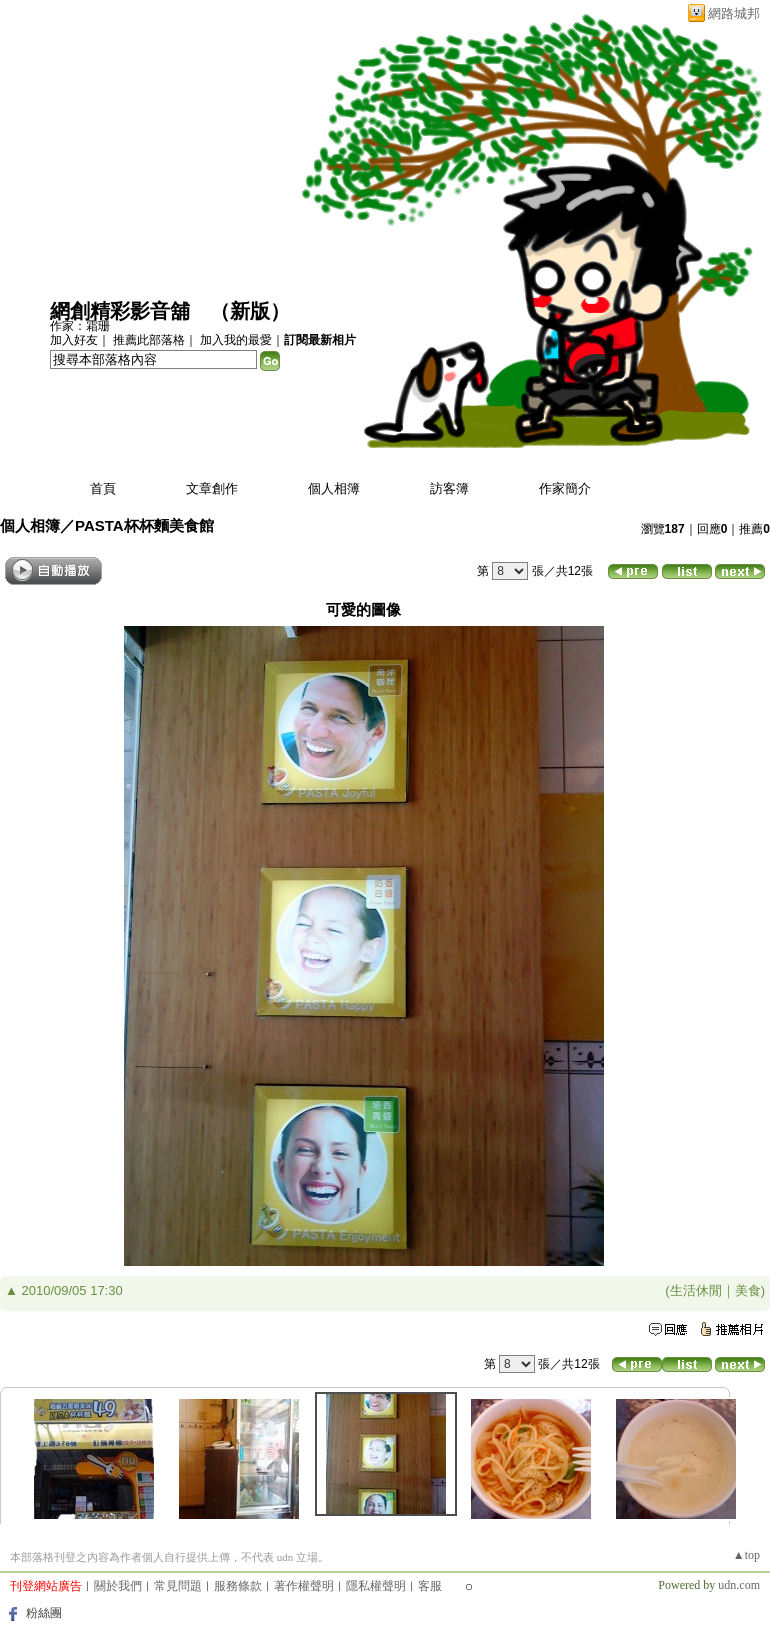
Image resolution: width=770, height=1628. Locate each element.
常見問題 (178, 1586)
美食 (748, 1290)
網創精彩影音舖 (120, 311)
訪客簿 (449, 488)
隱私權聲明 (376, 1586)
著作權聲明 (304, 1586)
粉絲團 (44, 1613)
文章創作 (212, 488)
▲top (746, 1555)
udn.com (739, 1585)
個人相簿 (334, 488)
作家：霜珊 (80, 326)
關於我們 (118, 1586)
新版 (250, 311)
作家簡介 (565, 488)
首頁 (103, 488)
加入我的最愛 (236, 340)
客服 (430, 1586)
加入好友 (74, 340)
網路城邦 (734, 13)
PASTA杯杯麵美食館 (144, 525)
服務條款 (238, 1586)
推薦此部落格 (149, 340)
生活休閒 (696, 1290)
